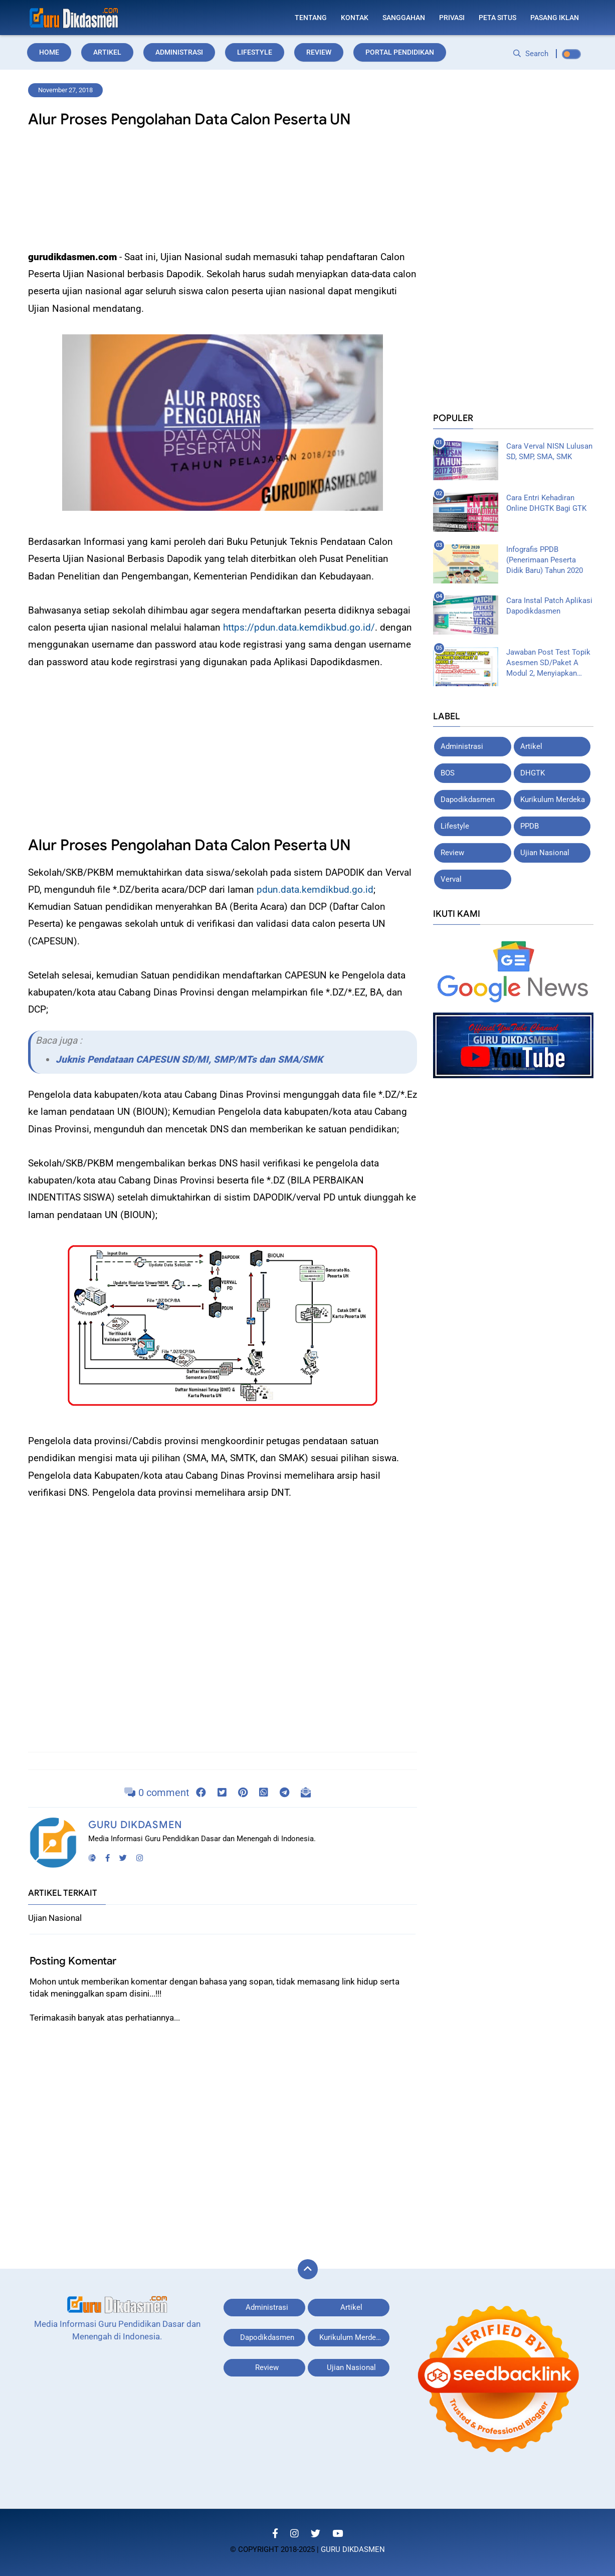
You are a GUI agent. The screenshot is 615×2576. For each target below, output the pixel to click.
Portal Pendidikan (399, 52)
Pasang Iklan (554, 18)
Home (49, 52)
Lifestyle (254, 52)
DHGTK (532, 772)
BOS (448, 772)
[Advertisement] (222, 192)
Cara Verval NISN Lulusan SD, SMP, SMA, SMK (549, 451)
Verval (451, 879)
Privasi (452, 18)
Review (318, 52)
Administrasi (179, 52)
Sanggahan (403, 18)
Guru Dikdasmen (135, 1825)
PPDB (529, 826)
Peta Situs (497, 18)
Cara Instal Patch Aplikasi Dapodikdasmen (549, 606)
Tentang (311, 18)
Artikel (107, 52)
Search (530, 53)
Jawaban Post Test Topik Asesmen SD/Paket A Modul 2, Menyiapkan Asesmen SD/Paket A (548, 663)
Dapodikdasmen (468, 799)
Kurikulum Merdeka (552, 799)
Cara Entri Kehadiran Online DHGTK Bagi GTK (546, 503)
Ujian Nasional (544, 852)
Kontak (354, 18)
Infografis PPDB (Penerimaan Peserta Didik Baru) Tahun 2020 (544, 559)
